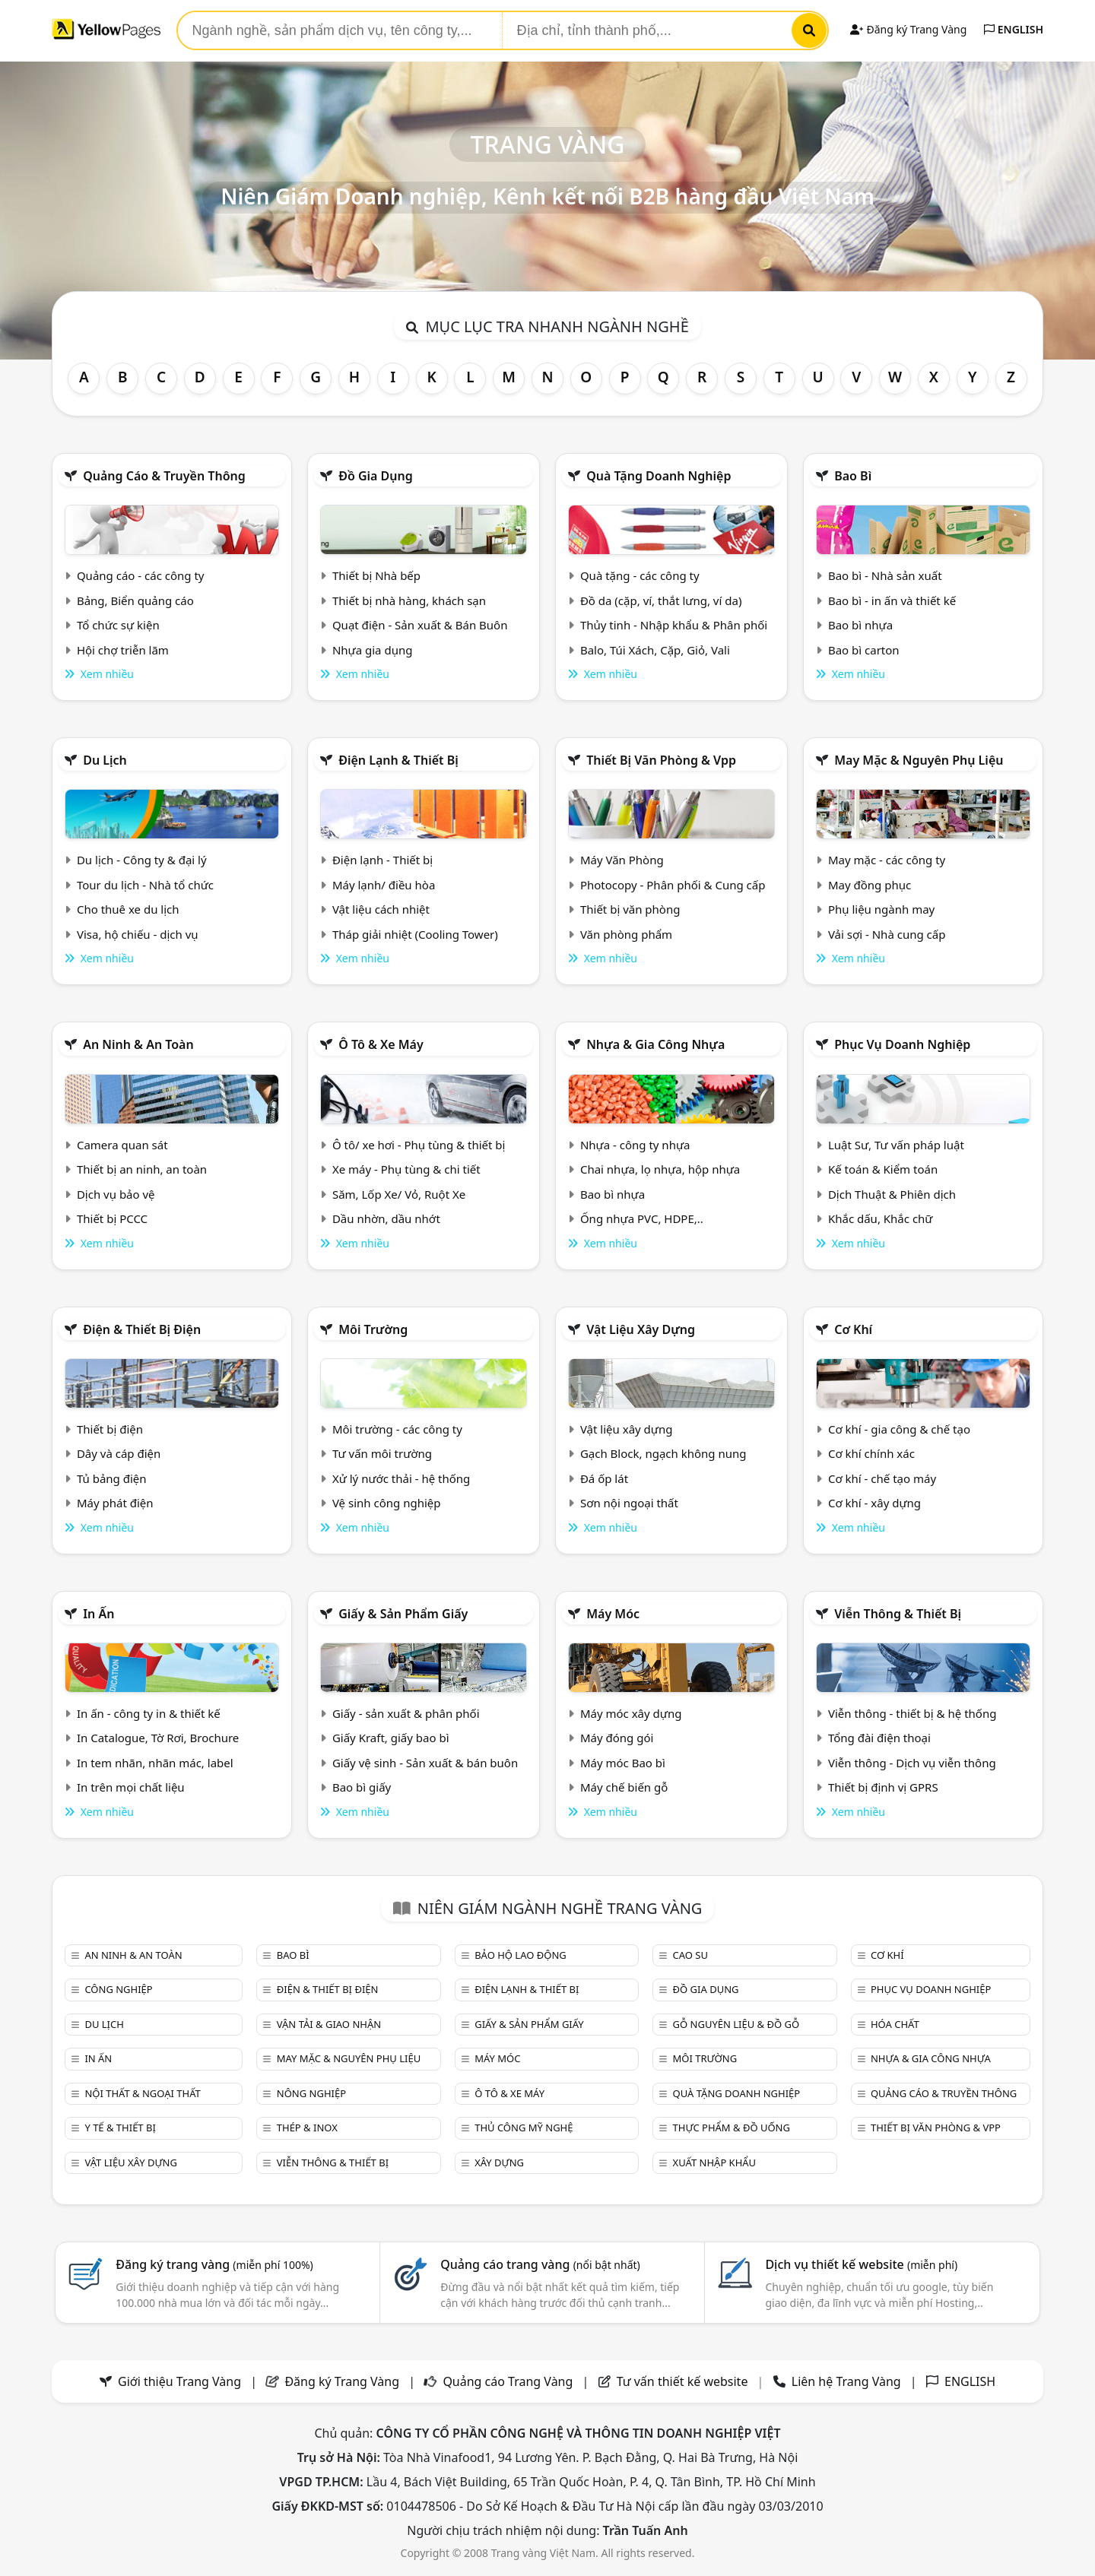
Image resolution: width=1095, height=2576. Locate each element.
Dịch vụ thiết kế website (861, 2264)
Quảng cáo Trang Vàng (508, 2381)
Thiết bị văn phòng (630, 909)
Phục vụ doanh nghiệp (902, 1044)
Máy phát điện (115, 1502)
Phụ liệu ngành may (881, 909)
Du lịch (105, 760)
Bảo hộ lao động (520, 1955)
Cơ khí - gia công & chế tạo (899, 1429)
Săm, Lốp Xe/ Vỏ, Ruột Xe (398, 1194)
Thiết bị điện (110, 1429)
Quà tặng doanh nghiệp (658, 475)
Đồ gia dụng (375, 475)
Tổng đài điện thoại (879, 1737)
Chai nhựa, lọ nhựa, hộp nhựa (660, 1169)
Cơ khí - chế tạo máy (882, 1478)
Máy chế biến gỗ (624, 1787)
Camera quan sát (122, 1144)
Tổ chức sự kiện (118, 624)
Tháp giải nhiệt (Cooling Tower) (415, 934)
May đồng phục (869, 884)
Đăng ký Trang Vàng (908, 29)
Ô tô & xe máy (381, 1044)
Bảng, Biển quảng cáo (135, 600)
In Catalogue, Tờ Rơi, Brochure (158, 1737)
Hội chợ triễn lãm (123, 649)
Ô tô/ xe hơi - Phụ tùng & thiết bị (419, 1144)
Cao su (690, 1955)
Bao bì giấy (361, 1787)
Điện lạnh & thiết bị (398, 760)
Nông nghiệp (311, 2093)
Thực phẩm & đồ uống (731, 2127)
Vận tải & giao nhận (329, 2024)
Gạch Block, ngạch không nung (663, 1453)
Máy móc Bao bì (622, 1762)
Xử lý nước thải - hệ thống (401, 1478)
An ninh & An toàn (138, 1044)
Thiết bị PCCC (112, 1218)
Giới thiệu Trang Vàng (179, 2381)
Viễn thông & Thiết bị (897, 1613)
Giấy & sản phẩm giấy (403, 1613)
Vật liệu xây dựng (640, 1329)
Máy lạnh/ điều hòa (383, 884)
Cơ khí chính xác (871, 1453)
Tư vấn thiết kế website (684, 2381)
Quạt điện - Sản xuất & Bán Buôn (420, 624)
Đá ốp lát (604, 1478)
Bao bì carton (864, 649)
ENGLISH (1013, 29)
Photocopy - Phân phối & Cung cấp (673, 884)
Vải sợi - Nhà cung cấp (887, 934)
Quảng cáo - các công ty (141, 575)
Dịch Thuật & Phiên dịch (892, 1194)
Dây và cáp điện (118, 1453)
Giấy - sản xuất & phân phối (406, 1713)
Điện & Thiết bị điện (142, 1329)
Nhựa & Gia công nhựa (655, 1044)
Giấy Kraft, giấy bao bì (390, 1737)
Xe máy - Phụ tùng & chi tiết (406, 1169)
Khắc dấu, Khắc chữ (880, 1218)
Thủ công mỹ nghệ (523, 2127)
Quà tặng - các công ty (640, 575)
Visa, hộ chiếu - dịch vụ (137, 934)
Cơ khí (853, 1329)
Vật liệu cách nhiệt (381, 909)
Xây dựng (499, 2162)
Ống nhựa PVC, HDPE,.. (641, 1218)
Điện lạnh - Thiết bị (382, 859)
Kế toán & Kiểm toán (883, 1169)
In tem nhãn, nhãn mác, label (155, 1762)
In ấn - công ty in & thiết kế (149, 1713)
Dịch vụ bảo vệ (116, 1194)
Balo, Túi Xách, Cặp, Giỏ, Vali (655, 649)
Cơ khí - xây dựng (874, 1502)
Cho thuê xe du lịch (128, 909)
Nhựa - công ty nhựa (635, 1144)
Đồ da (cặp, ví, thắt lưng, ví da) (660, 600)
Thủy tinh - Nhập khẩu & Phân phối (673, 624)
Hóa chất (895, 2024)
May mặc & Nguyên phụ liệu (918, 760)
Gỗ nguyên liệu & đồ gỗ (736, 2024)
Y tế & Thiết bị (119, 2127)
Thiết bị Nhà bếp (376, 575)
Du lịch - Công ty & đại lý (142, 859)
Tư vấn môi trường (382, 1453)
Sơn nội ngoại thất (629, 1502)
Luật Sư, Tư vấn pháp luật (896, 1144)
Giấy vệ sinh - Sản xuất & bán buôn (425, 1762)
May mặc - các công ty (886, 859)
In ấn (98, 1613)
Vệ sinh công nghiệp (386, 1502)
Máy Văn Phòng (622, 859)
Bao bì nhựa (860, 624)
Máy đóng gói (616, 1737)
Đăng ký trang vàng (214, 2264)
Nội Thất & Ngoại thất (142, 2093)
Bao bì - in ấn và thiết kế (892, 600)
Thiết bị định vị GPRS (883, 1787)
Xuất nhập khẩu (715, 2162)
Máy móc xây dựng (631, 1713)
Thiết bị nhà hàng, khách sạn (409, 600)
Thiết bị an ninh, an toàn (142, 1169)
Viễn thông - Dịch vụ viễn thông (912, 1762)
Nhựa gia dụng (372, 649)
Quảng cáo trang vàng (540, 2264)
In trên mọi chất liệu (131, 1787)
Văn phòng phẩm (626, 934)
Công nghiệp (118, 1989)
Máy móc (613, 1613)
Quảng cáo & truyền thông (164, 475)
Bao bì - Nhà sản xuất (885, 575)
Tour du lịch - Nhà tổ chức (145, 884)
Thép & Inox (307, 2127)
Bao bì (852, 475)
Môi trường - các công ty (397, 1429)
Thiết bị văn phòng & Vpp (661, 760)
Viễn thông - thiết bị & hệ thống (912, 1713)
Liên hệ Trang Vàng (846, 2381)
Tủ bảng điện (112, 1478)
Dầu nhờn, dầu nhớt (386, 1218)
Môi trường (373, 1329)
